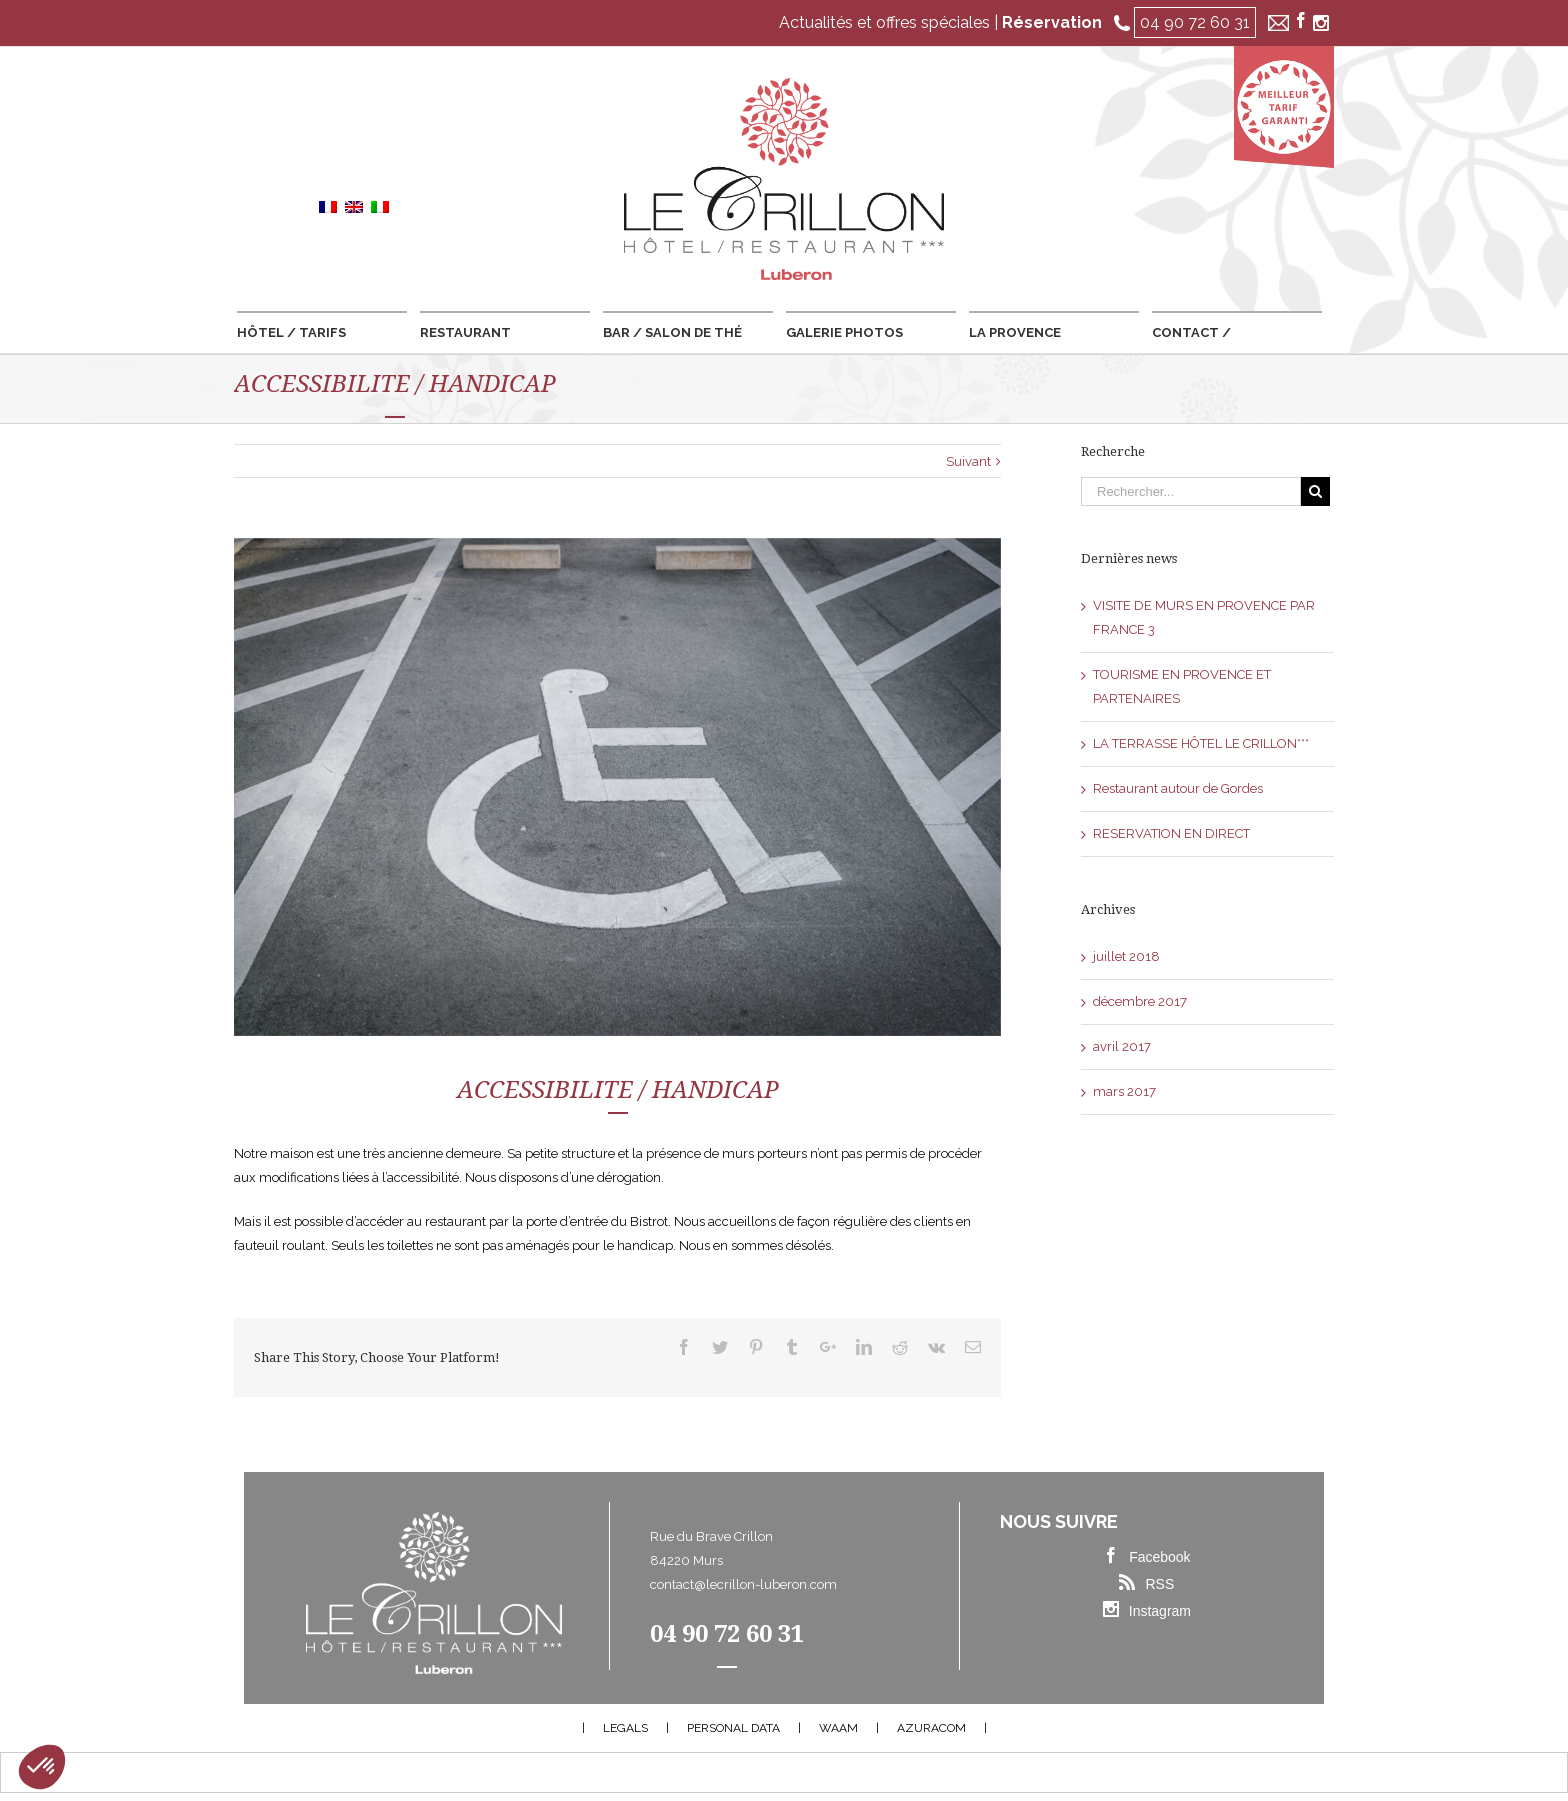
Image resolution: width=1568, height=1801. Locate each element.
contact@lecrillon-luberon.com (743, 1584)
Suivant (968, 461)
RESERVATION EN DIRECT (1171, 833)
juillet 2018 (1126, 956)
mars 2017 (1124, 1091)
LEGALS (625, 1728)
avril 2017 (1122, 1046)
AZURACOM (931, 1728)
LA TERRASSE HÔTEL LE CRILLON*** (1201, 743)
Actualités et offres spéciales (884, 22)
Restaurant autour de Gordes (1178, 788)
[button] (42, 1767)
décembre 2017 (1140, 1001)
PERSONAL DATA (733, 1728)
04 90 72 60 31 (1195, 22)
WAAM (838, 1728)
